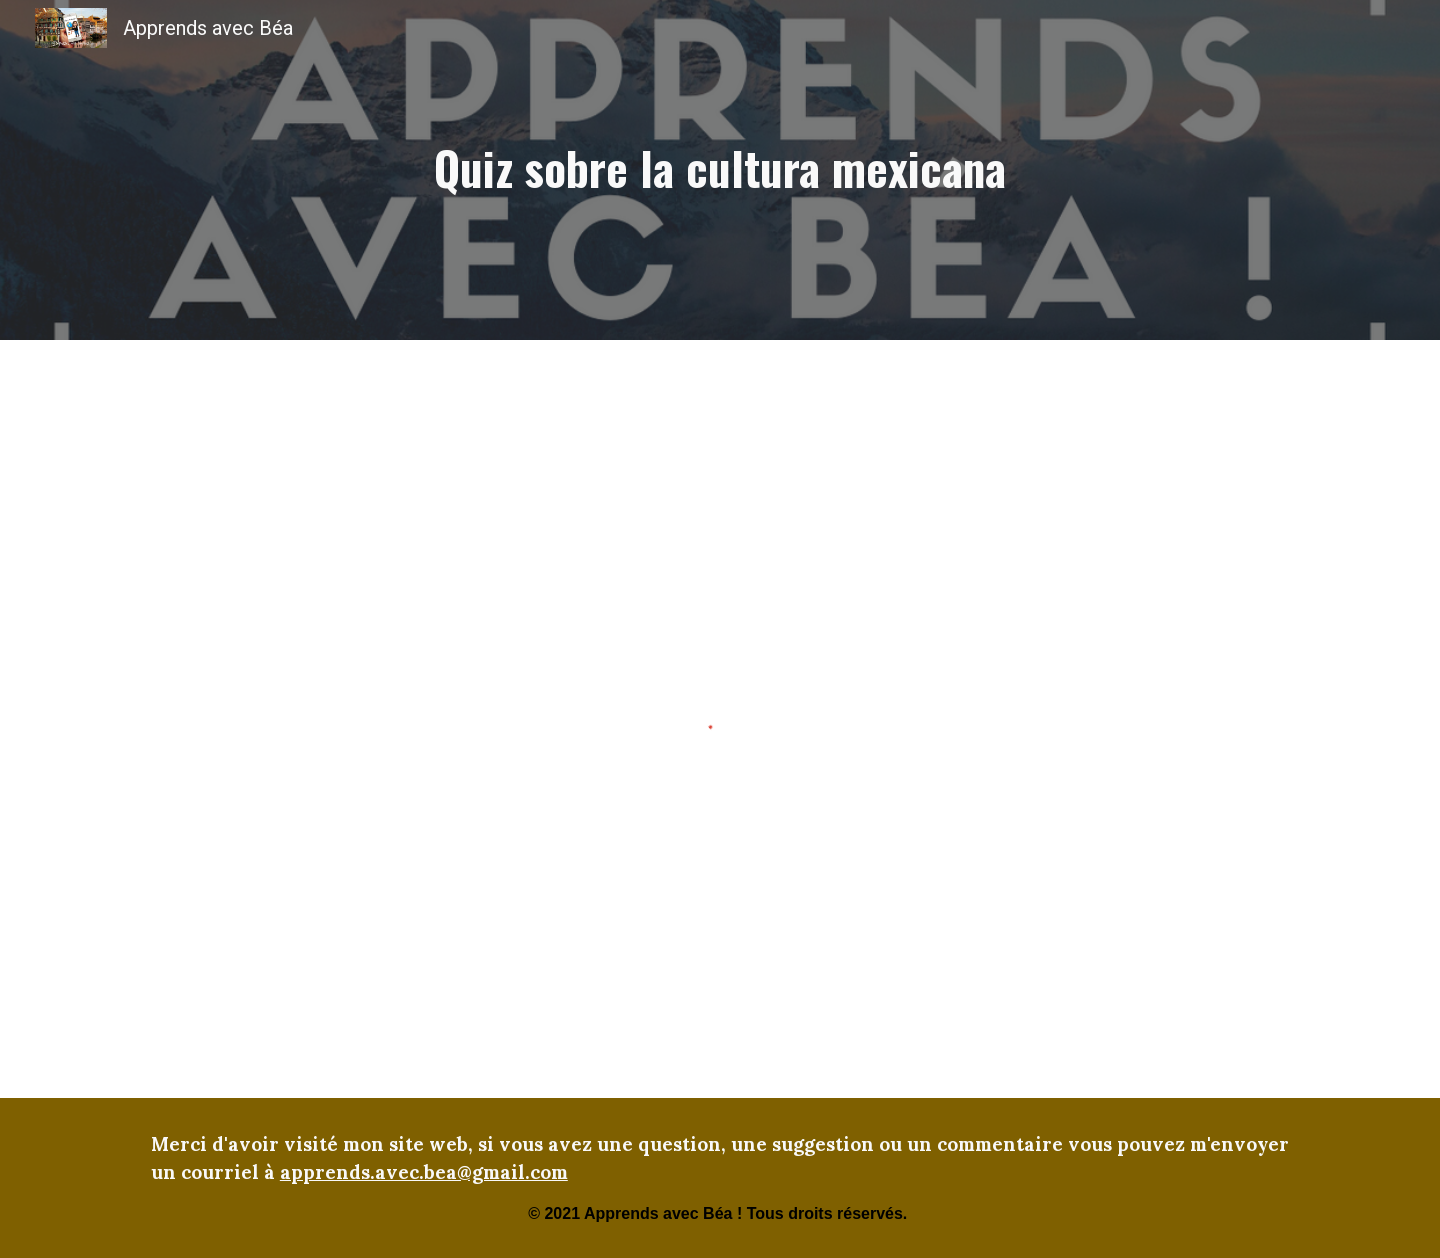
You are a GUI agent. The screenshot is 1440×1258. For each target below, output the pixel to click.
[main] (720, 170)
